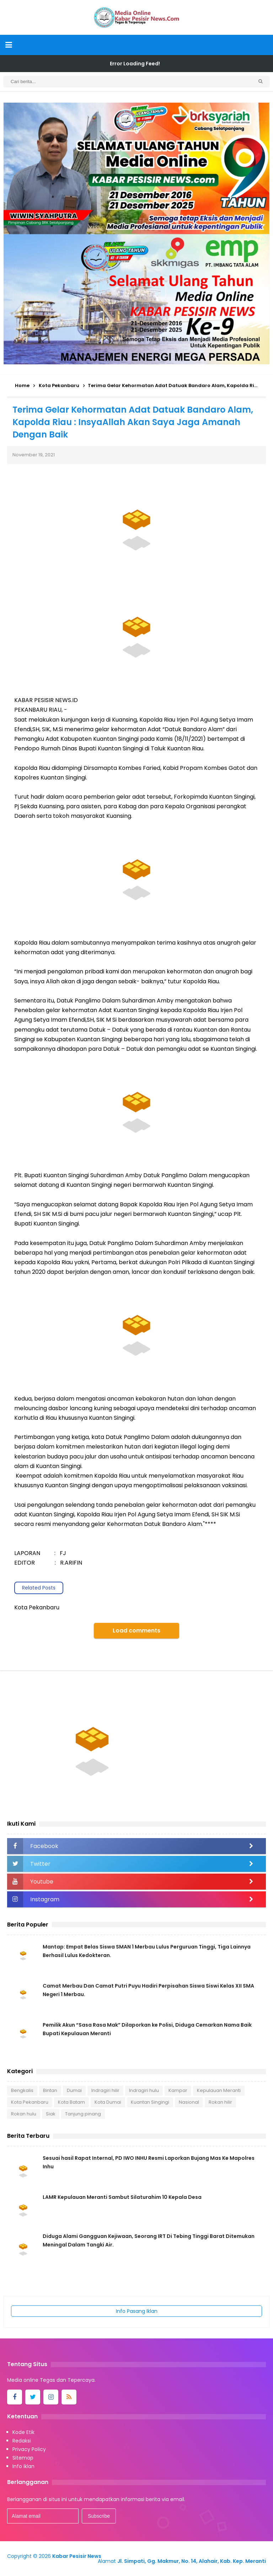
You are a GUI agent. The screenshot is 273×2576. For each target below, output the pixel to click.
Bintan (50, 2090)
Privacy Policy (29, 2449)
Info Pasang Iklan (136, 2311)
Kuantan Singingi (150, 2102)
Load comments (136, 1630)
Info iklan (23, 2466)
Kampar (177, 2090)
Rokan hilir (220, 2102)
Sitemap (22, 2457)
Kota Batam (71, 2102)
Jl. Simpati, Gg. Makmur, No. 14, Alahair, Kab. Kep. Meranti (191, 2561)
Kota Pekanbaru (29, 2102)
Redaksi (21, 2440)
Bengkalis (22, 2090)
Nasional (189, 2102)
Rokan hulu (23, 2113)
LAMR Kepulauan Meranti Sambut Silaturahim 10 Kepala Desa (122, 2197)
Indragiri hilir (105, 2090)
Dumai (74, 2090)
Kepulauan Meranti (219, 2090)
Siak (50, 2113)
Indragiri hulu (144, 2090)
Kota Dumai (108, 2102)
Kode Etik (23, 2432)
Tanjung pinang (83, 2113)
